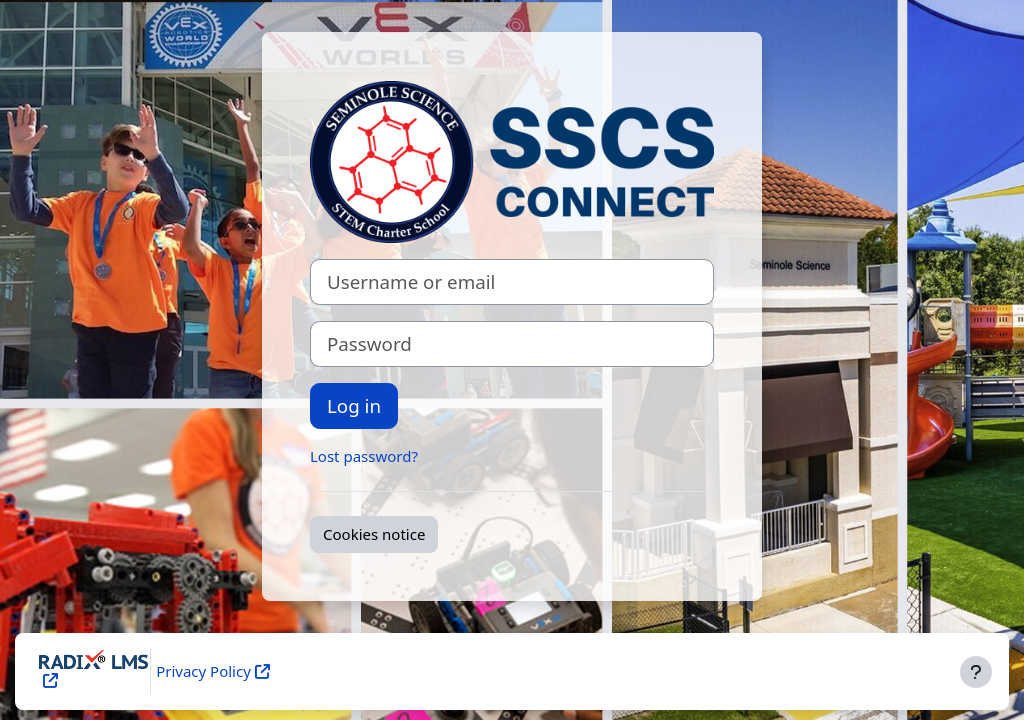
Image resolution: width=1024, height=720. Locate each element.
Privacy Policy (203, 671)
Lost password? (364, 456)
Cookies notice (374, 534)
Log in (354, 405)
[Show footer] (976, 672)
